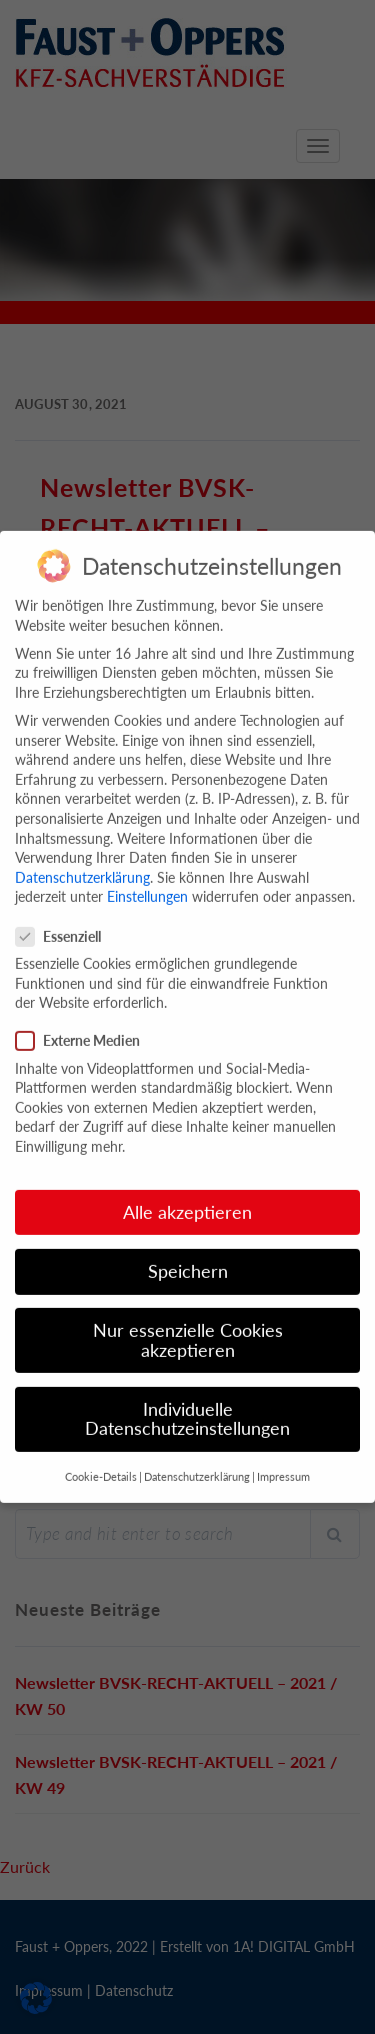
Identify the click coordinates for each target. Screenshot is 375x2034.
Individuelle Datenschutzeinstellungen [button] (187, 1395)
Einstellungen (147, 873)
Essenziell (64, 912)
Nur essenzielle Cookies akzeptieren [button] (188, 1316)
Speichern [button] (188, 1247)
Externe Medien (84, 1017)
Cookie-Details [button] (101, 1453)
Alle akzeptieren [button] (187, 1188)
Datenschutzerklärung (82, 853)
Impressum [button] (283, 1453)
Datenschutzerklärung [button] (197, 1453)
